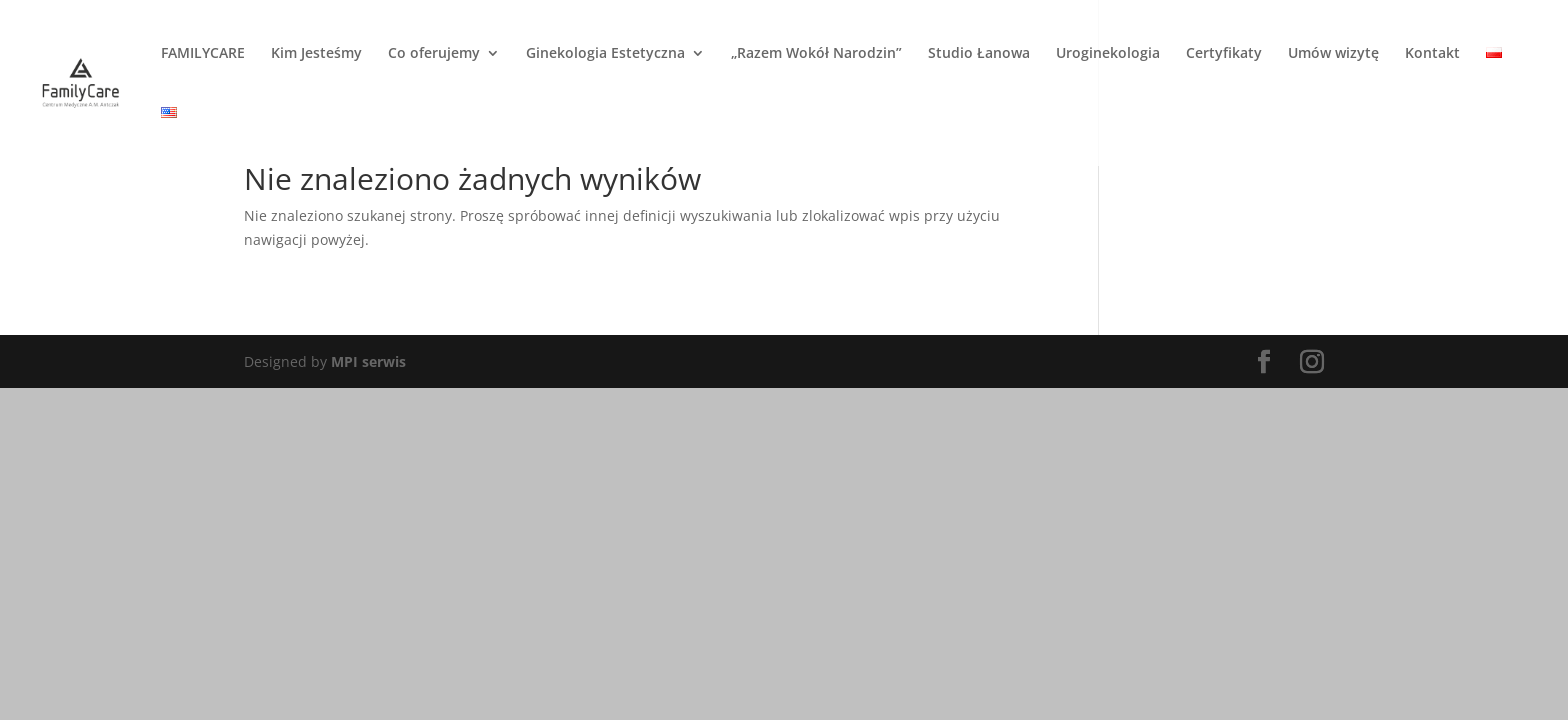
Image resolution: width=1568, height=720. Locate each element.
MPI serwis (368, 361)
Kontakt (1432, 54)
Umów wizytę (1333, 54)
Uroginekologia (1108, 54)
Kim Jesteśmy (316, 54)
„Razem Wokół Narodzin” (816, 54)
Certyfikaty (1224, 54)
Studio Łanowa (979, 54)
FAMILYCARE (203, 54)
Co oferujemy (434, 54)
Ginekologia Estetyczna (605, 54)
